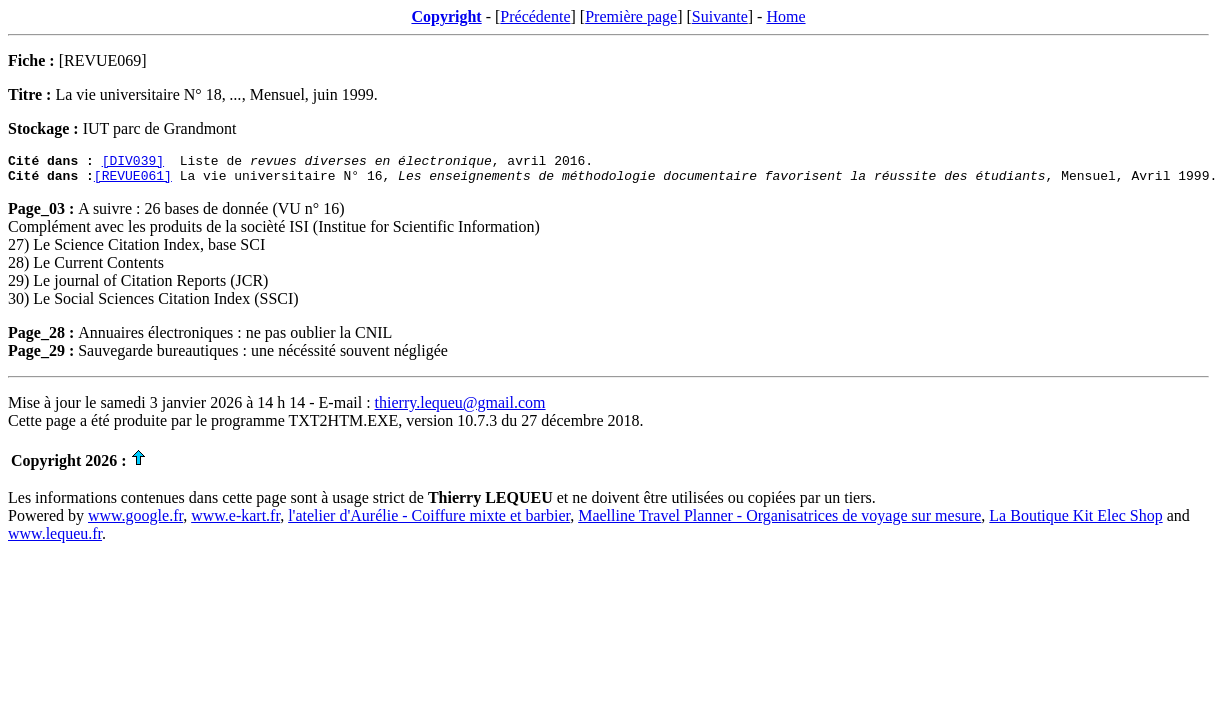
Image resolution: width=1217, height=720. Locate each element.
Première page (631, 16)
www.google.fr (135, 521)
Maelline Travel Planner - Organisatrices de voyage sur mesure (779, 521)
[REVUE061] (133, 181)
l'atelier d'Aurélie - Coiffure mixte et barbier (429, 521)
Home (785, 16)
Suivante (720, 16)
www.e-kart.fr (235, 521)
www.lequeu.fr (55, 539)
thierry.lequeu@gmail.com (460, 408)
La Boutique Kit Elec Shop (1075, 521)
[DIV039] (133, 163)
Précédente (535, 16)
